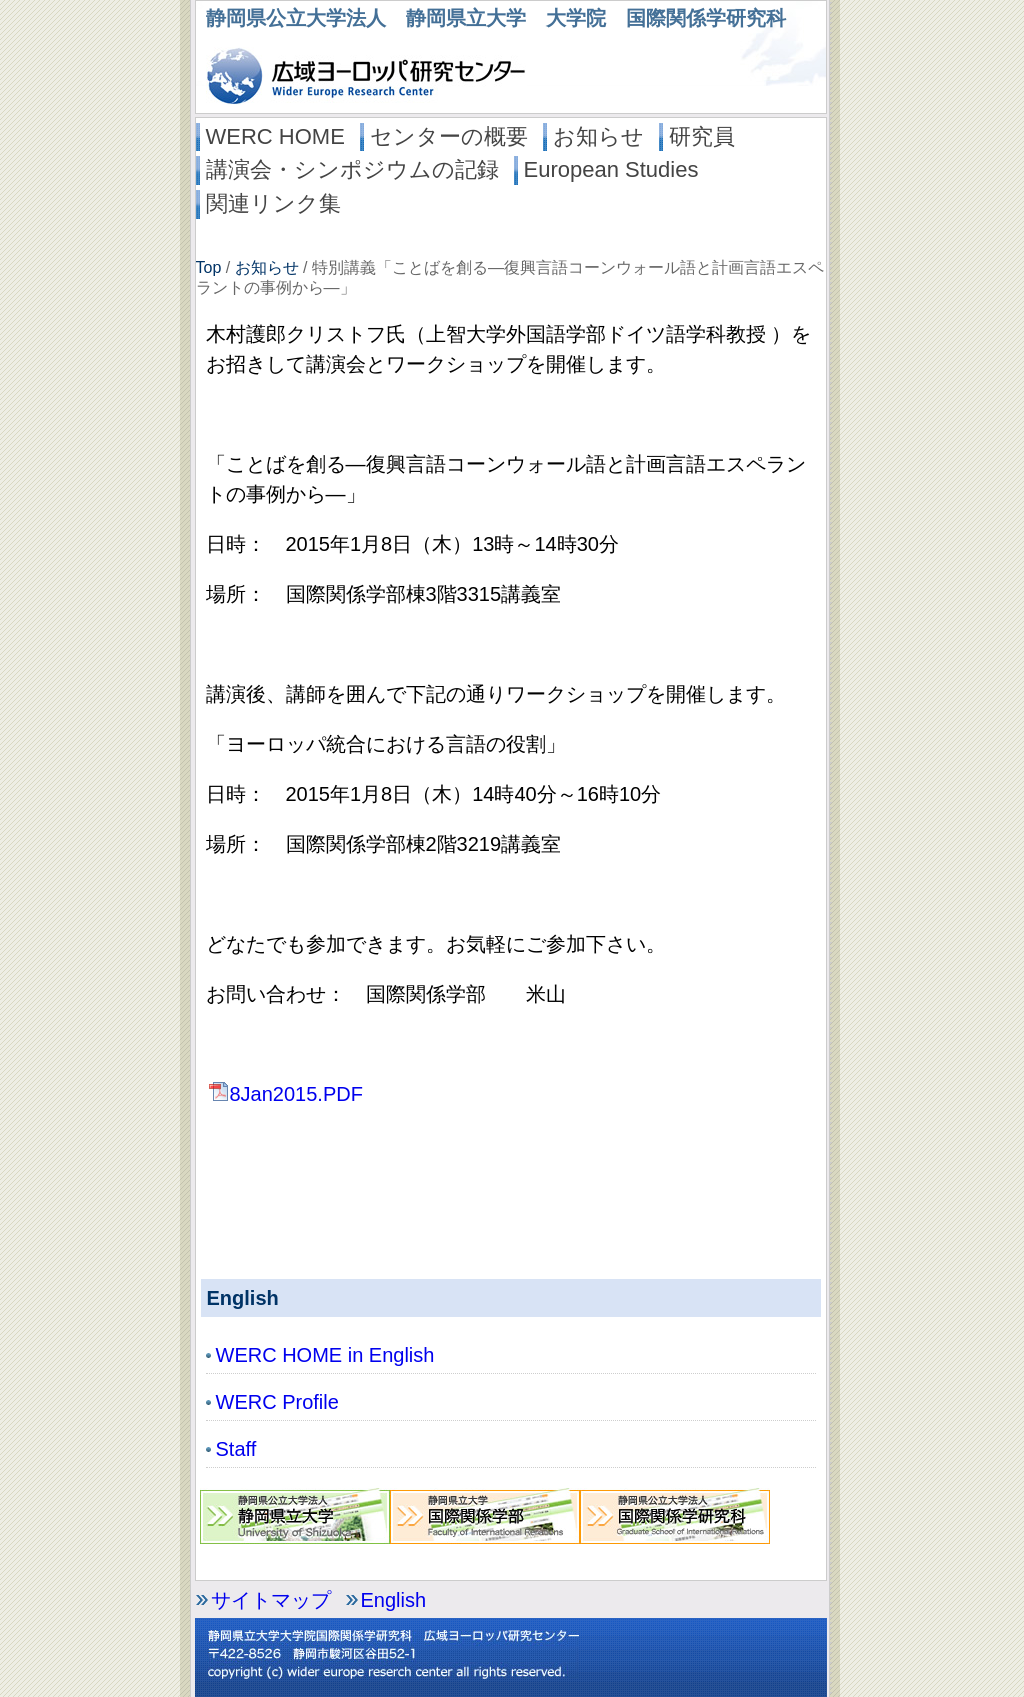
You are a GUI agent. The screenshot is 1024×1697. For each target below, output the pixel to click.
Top (209, 267)
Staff (236, 1449)
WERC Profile (277, 1402)
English (394, 1600)
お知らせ (598, 136)
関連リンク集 (273, 203)
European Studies (611, 169)
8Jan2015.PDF (284, 1094)
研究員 (702, 136)
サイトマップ (271, 1600)
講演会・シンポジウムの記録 (352, 169)
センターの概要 (449, 136)
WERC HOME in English (325, 1355)
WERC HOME (275, 136)
